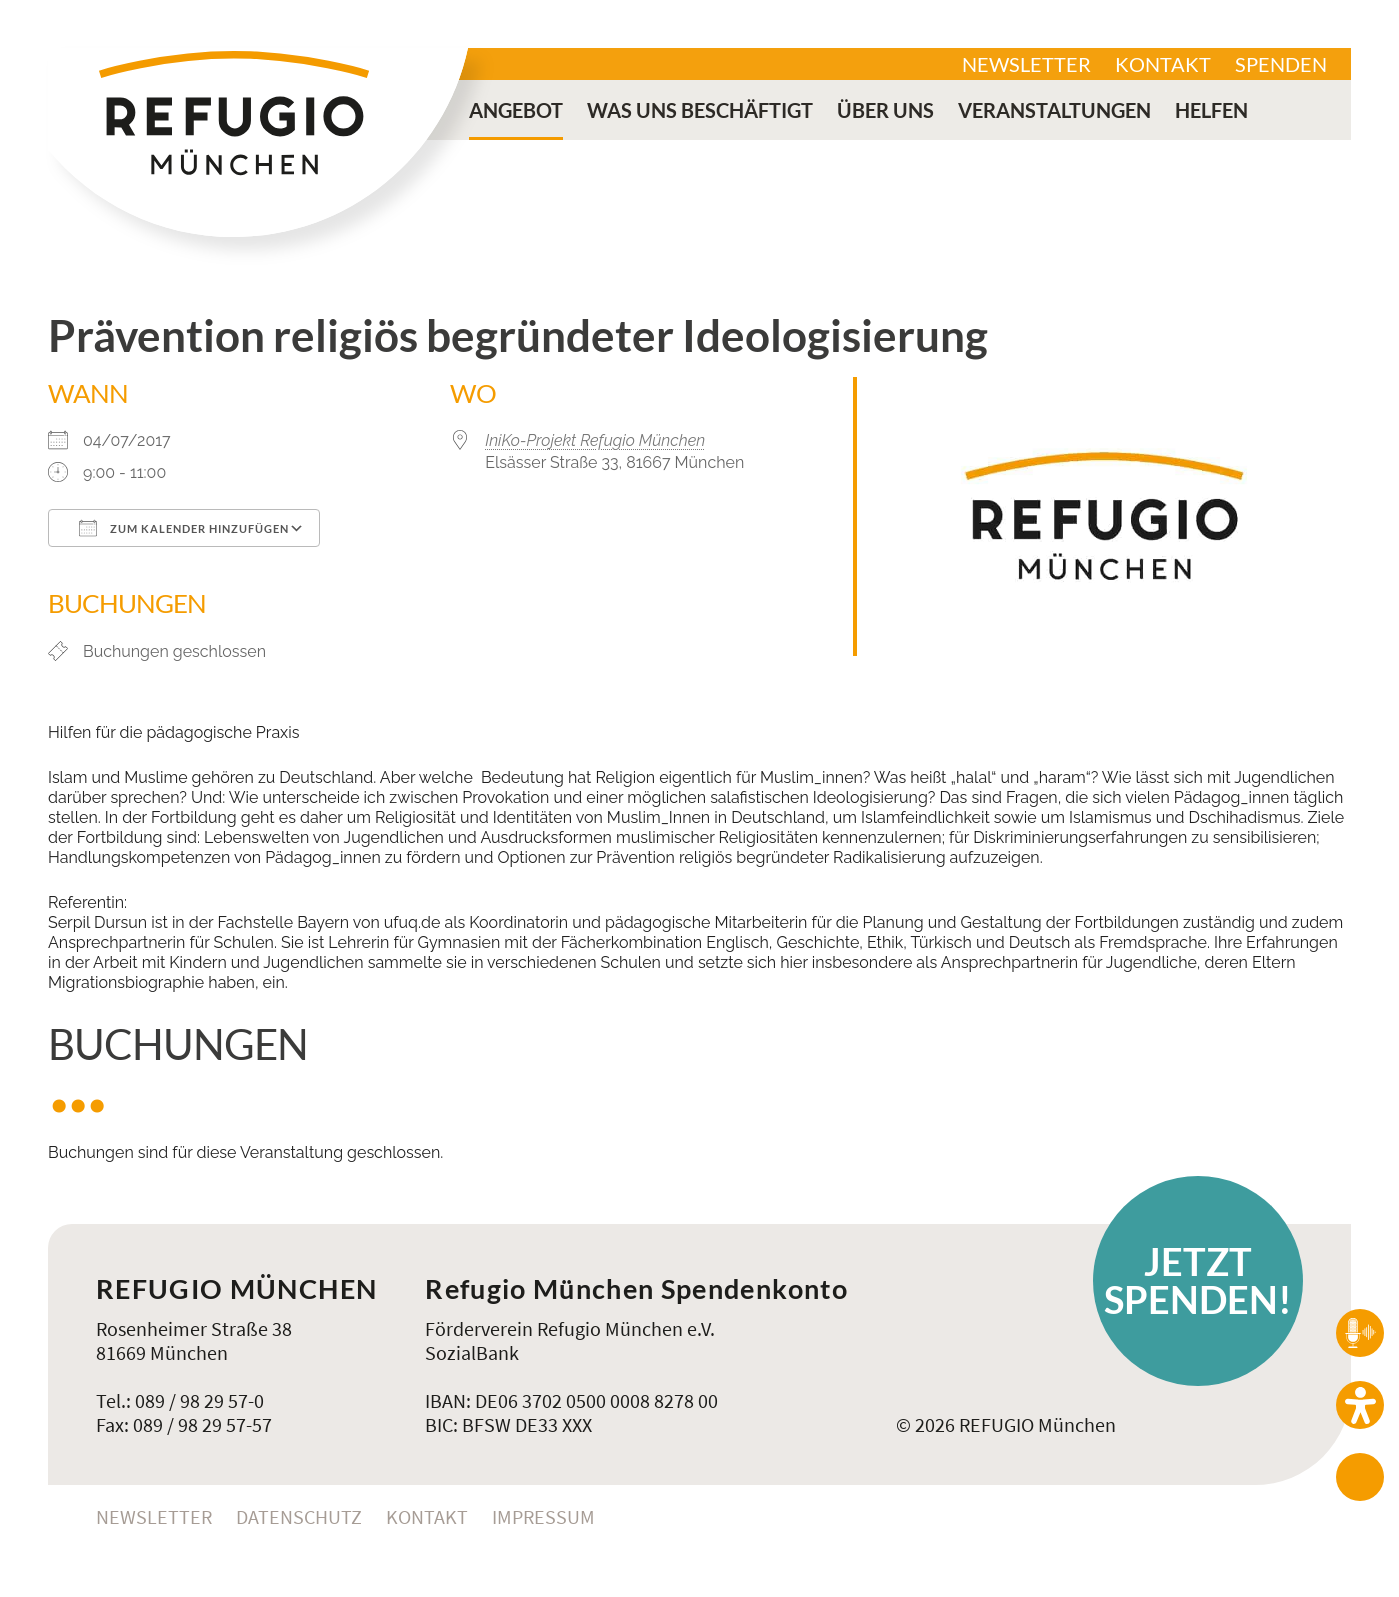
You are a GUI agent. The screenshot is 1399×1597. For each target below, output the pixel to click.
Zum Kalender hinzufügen (184, 528)
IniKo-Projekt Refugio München (595, 440)
